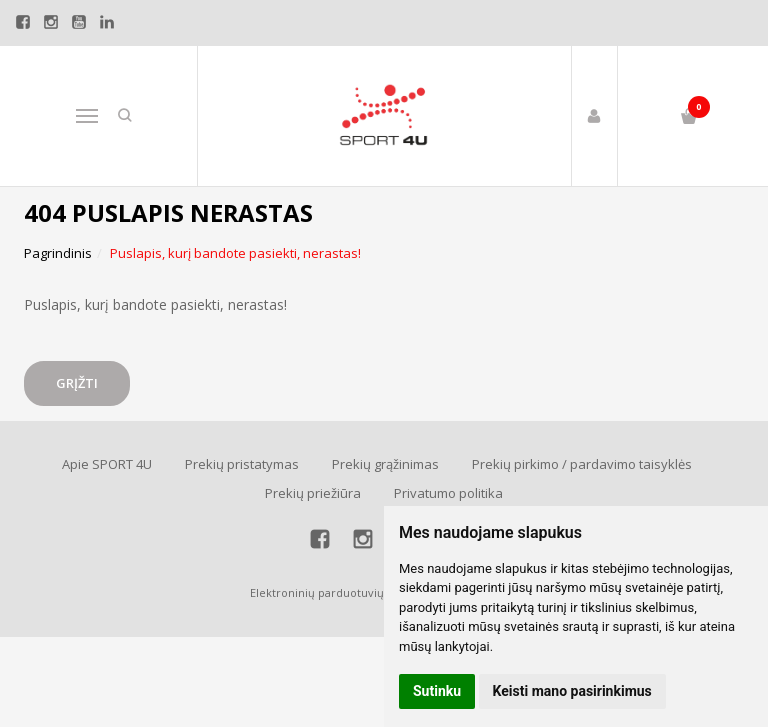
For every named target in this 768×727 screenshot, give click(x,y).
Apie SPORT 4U (107, 464)
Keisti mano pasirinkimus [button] (572, 691)
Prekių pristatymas (242, 464)
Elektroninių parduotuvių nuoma (337, 592)
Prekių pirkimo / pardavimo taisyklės (582, 464)
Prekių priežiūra (313, 493)
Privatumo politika (448, 493)
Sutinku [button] (437, 691)
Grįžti (77, 383)
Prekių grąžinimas (385, 464)
